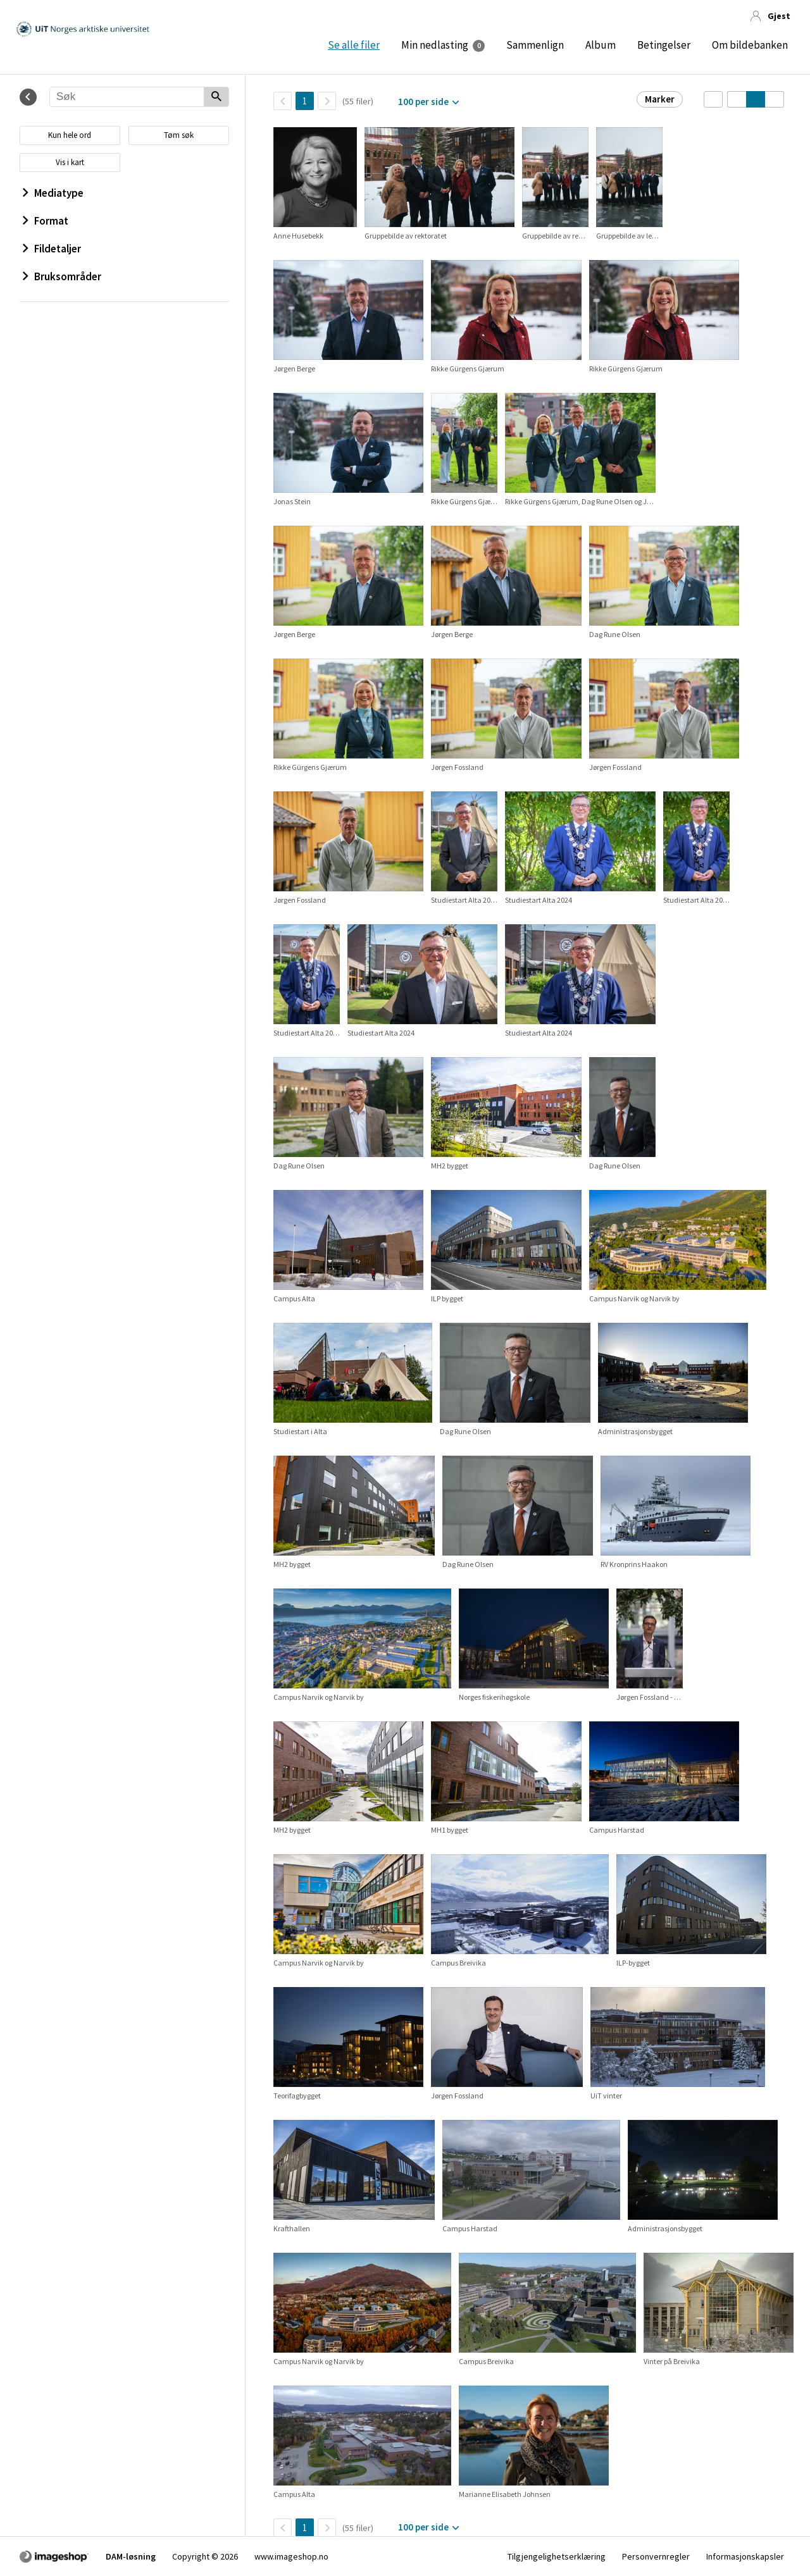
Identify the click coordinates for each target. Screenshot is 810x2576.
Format (45, 221)
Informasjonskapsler (745, 2556)
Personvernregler (656, 2556)
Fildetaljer (52, 249)
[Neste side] (327, 101)
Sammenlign (535, 45)
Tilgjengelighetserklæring (557, 2556)
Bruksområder (62, 276)
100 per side (423, 102)
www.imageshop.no (291, 2556)
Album (600, 45)
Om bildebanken (750, 45)
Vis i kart (70, 162)
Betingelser (663, 45)
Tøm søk (179, 135)
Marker (660, 99)
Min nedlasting (434, 45)
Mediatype (53, 193)
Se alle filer (354, 45)
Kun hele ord (69, 135)
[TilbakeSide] (282, 101)
